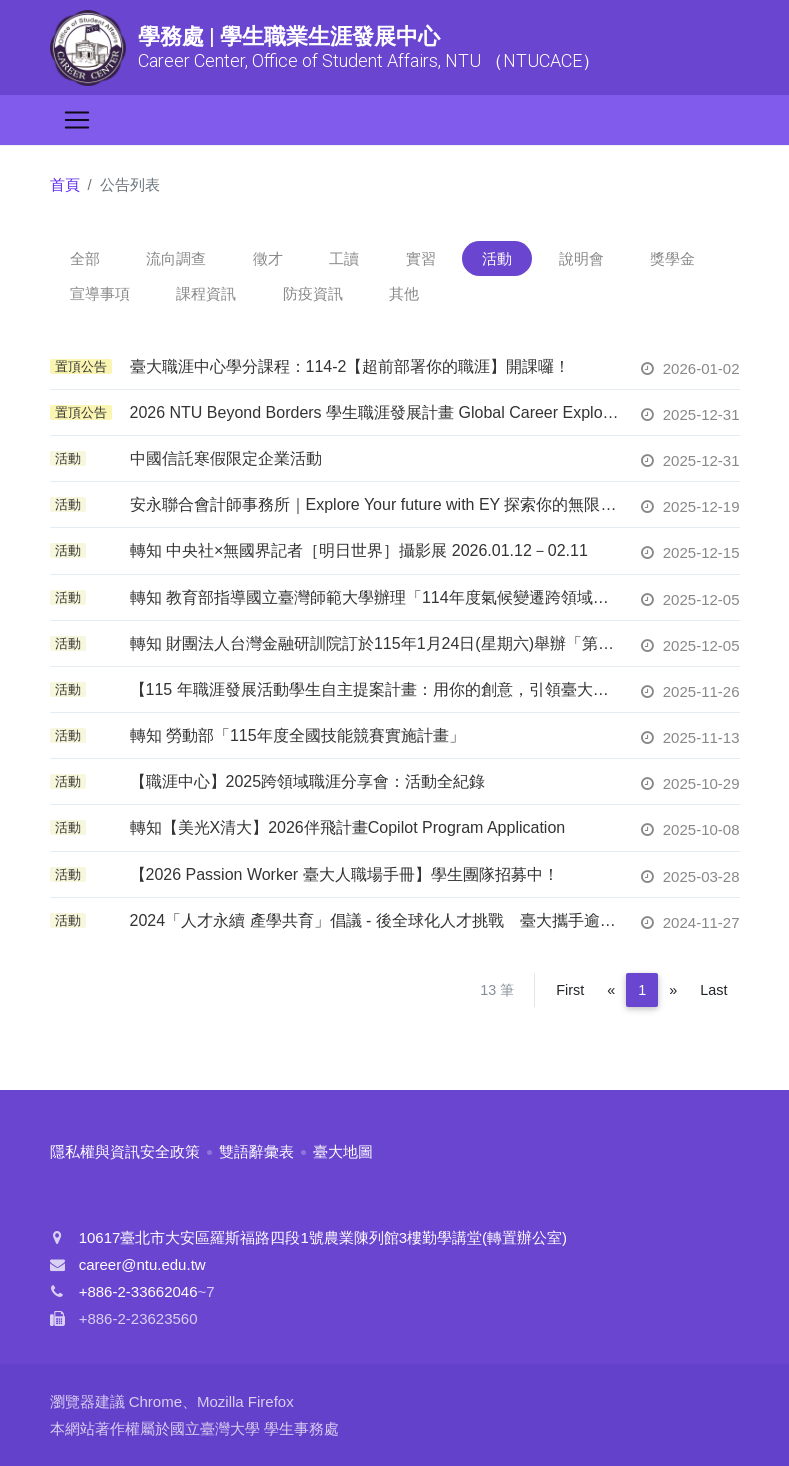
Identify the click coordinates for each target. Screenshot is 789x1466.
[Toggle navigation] (77, 120)
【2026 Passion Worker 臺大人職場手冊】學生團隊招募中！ (344, 874)
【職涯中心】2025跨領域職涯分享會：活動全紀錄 (308, 781)
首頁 (65, 184)
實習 (421, 258)
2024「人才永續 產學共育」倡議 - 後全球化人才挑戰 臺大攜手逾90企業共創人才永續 (375, 920)
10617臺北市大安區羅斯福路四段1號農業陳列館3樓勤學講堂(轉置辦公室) (323, 1237)
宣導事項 (100, 293)
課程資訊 (206, 293)
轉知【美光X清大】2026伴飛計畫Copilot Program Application (348, 827)
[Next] (673, 990)
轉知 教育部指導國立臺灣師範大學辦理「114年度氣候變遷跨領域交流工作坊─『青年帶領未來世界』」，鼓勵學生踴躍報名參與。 (375, 597)
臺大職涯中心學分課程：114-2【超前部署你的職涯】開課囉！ (350, 366)
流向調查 (176, 258)
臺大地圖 (343, 1151)
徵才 (268, 258)
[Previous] (611, 990)
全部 (85, 258)
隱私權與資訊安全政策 (125, 1151)
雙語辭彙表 (256, 1151)
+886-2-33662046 (138, 1291)
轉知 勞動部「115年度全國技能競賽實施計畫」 (297, 735)
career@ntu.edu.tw (142, 1264)
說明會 (581, 258)
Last (713, 990)
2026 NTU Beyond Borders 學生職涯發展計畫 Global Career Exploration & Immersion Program (375, 412)
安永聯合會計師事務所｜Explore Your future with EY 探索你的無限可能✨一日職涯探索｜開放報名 (375, 504)
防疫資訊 (313, 293)
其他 (404, 293)
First (570, 990)
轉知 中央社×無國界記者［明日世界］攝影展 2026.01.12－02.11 (359, 550)
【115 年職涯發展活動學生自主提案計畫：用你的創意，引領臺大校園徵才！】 (375, 689)
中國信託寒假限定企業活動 (226, 458)
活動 (497, 258)
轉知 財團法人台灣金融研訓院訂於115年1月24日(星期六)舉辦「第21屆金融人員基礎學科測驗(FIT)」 (375, 643)
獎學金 (672, 258)
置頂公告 (81, 366)
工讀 (344, 258)
